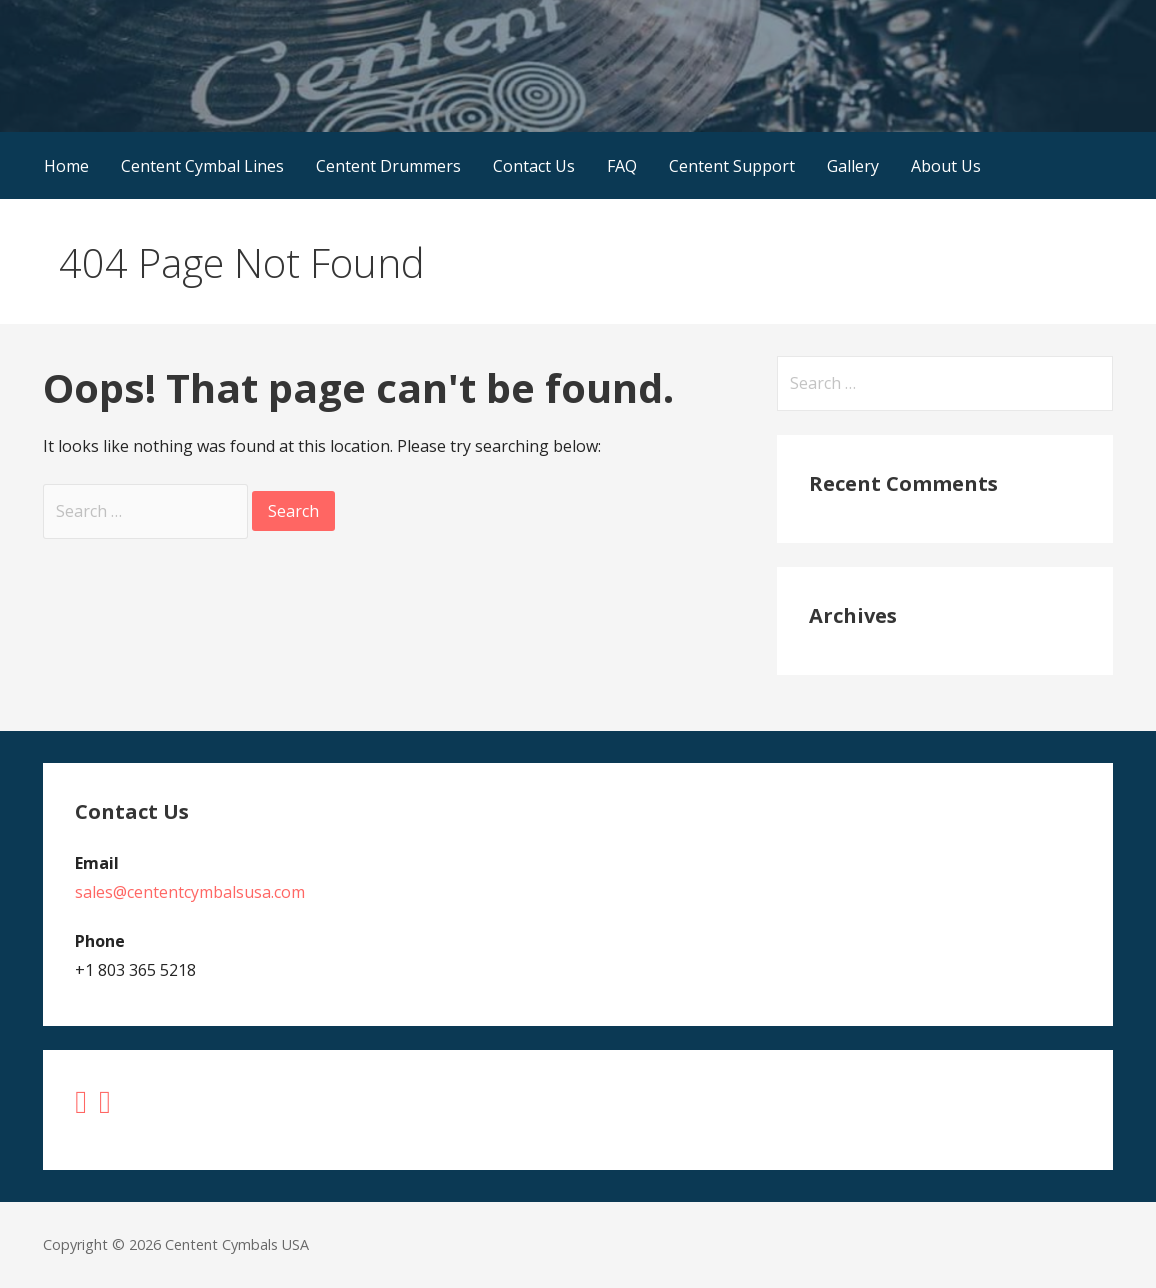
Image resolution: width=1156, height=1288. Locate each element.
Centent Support (732, 166)
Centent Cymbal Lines (202, 166)
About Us (946, 166)
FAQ (622, 166)
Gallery (853, 166)
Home (66, 166)
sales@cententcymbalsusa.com (190, 892)
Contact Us (534, 166)
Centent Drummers (388, 166)
